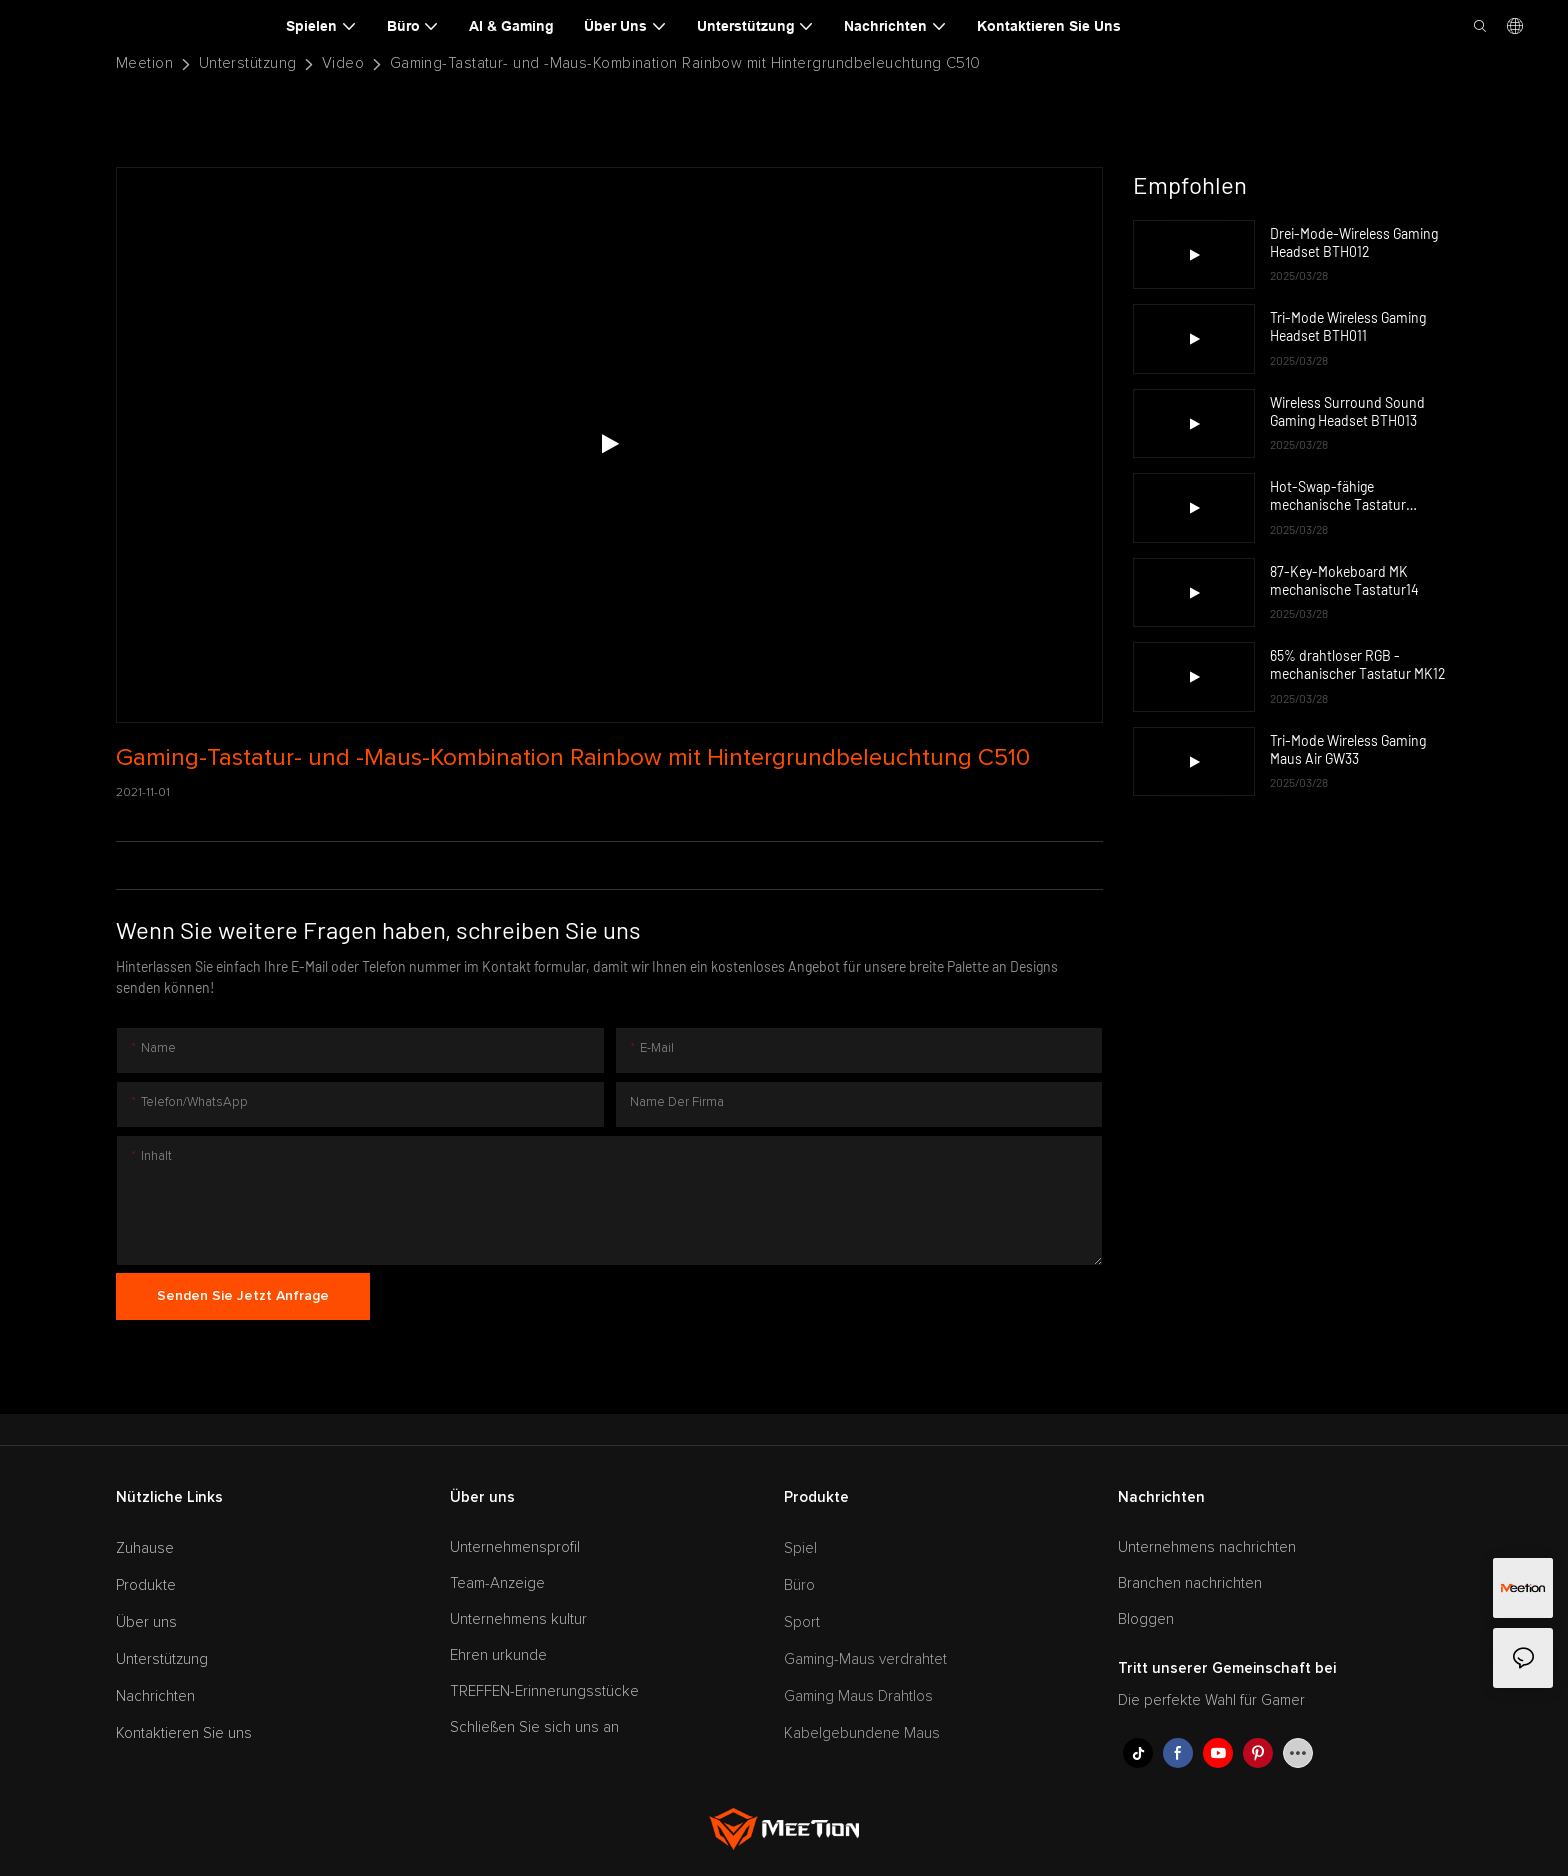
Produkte (146, 1585)
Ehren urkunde (498, 1655)
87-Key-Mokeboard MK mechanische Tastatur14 (1344, 580)
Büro (799, 1585)
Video (343, 63)
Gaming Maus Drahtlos (858, 1696)
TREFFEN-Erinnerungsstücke (544, 1691)
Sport (802, 1622)
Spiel (800, 1548)
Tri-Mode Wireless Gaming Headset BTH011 (1348, 326)
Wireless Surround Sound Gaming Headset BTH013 (1347, 411)
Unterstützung (248, 63)
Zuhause (145, 1548)
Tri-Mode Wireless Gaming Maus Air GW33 (1348, 749)
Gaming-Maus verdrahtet (865, 1659)
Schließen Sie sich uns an (534, 1727)
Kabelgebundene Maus (862, 1733)
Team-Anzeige (497, 1583)
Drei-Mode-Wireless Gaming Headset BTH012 (1354, 242)
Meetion (144, 63)
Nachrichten (155, 1696)
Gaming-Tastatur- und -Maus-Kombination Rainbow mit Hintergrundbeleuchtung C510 (685, 63)
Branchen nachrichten (1190, 1583)
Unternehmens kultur (518, 1619)
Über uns (146, 1622)
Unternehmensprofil (515, 1547)
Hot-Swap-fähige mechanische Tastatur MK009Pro (1338, 496)
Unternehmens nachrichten (1207, 1547)
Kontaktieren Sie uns (184, 1733)
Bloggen (1146, 1619)
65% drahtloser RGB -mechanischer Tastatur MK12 (1358, 664)
